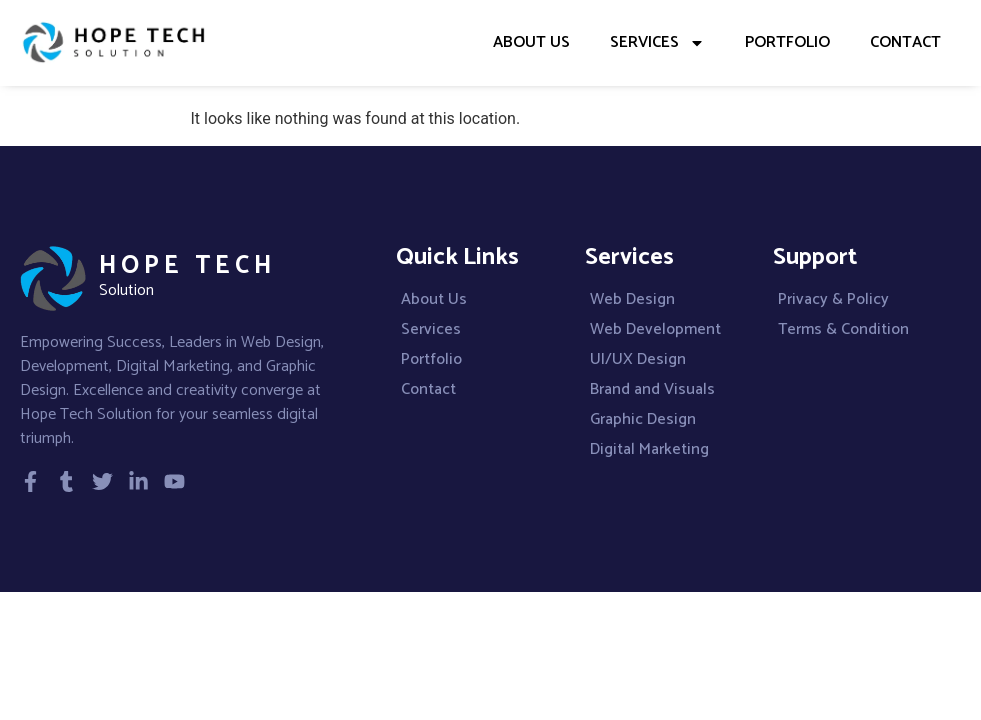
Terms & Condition (843, 330)
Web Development (655, 330)
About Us (531, 42)
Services (657, 43)
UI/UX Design (638, 360)
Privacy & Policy (833, 300)
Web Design (632, 300)
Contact (905, 42)
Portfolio (787, 42)
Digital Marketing (649, 450)
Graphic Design (643, 420)
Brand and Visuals (652, 390)
